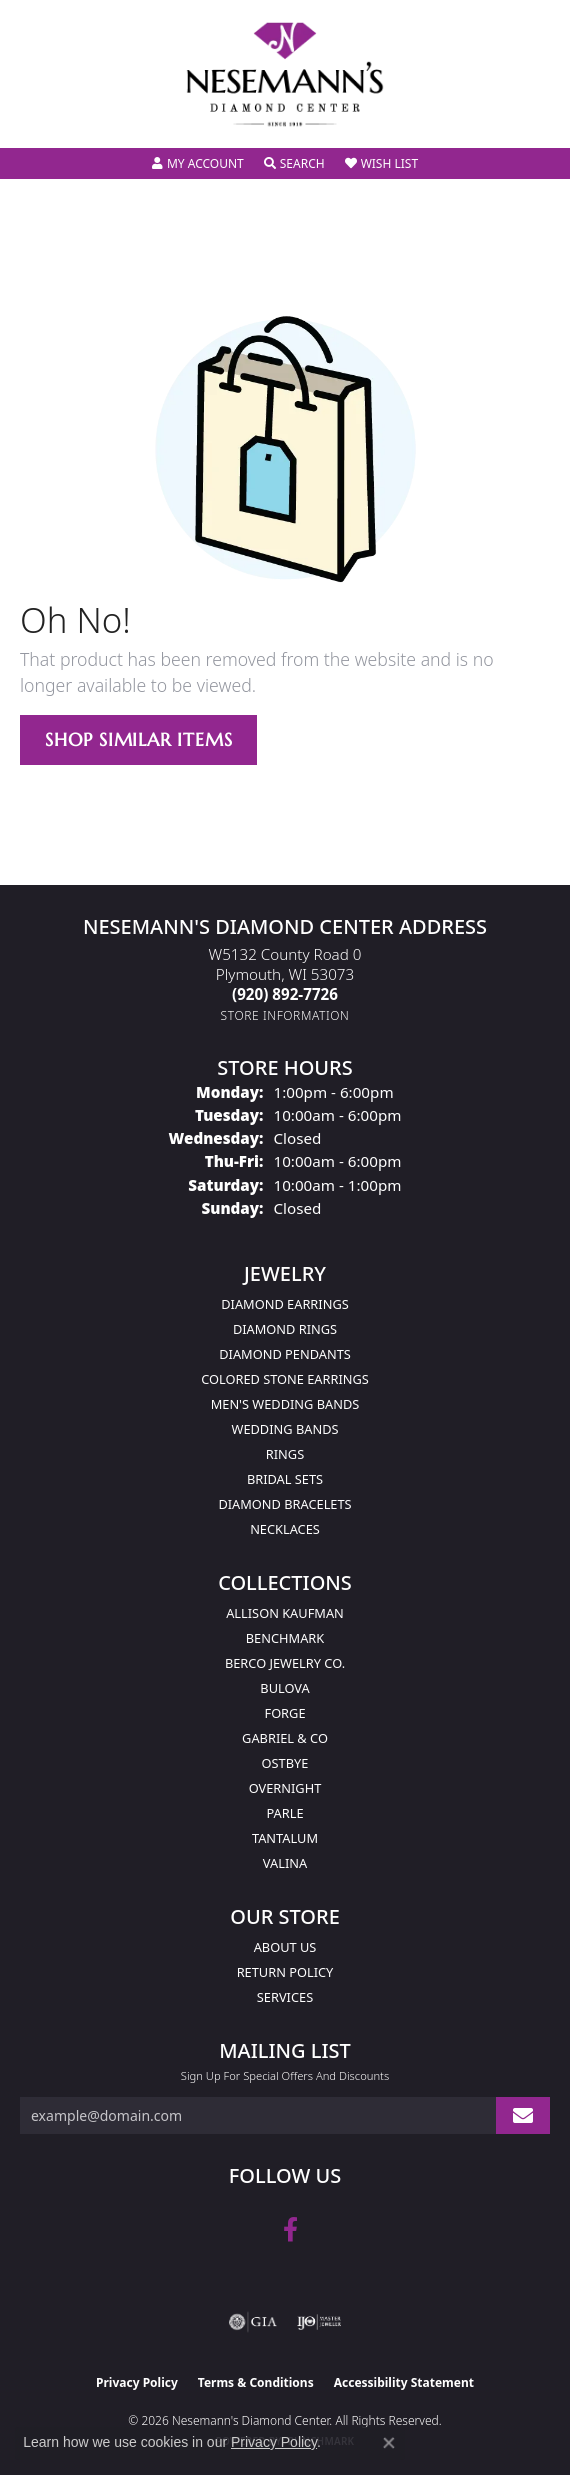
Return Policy (285, 1972)
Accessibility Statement (404, 2382)
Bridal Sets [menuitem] (285, 1479)
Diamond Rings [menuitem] (285, 1329)
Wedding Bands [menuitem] (285, 1429)
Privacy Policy (137, 2382)
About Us (285, 1947)
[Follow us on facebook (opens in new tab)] (290, 2230)
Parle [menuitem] (284, 1813)
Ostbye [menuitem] (285, 1763)
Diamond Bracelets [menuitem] (284, 1504)
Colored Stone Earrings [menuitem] (285, 1379)
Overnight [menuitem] (285, 1788)
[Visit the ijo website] (319, 2322)
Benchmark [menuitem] (285, 1638)
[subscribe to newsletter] (523, 2115)
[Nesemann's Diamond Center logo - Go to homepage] (285, 74)
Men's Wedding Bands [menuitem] (285, 1404)
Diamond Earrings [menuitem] (284, 1304)
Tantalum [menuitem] (285, 1838)
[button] (198, 164)
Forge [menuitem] (284, 1713)
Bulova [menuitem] (284, 1688)
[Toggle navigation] (36, 119)
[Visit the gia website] (253, 2322)
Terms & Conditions (256, 2382)
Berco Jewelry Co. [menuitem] (285, 1663)
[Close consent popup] (389, 2443)
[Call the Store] (285, 994)
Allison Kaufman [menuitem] (285, 1613)
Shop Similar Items (138, 739)
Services (285, 1997)
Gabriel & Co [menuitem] (285, 1738)
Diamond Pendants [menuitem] (285, 1354)
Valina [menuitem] (285, 1863)
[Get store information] (285, 1015)
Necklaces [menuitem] (285, 1529)
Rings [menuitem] (285, 1454)
